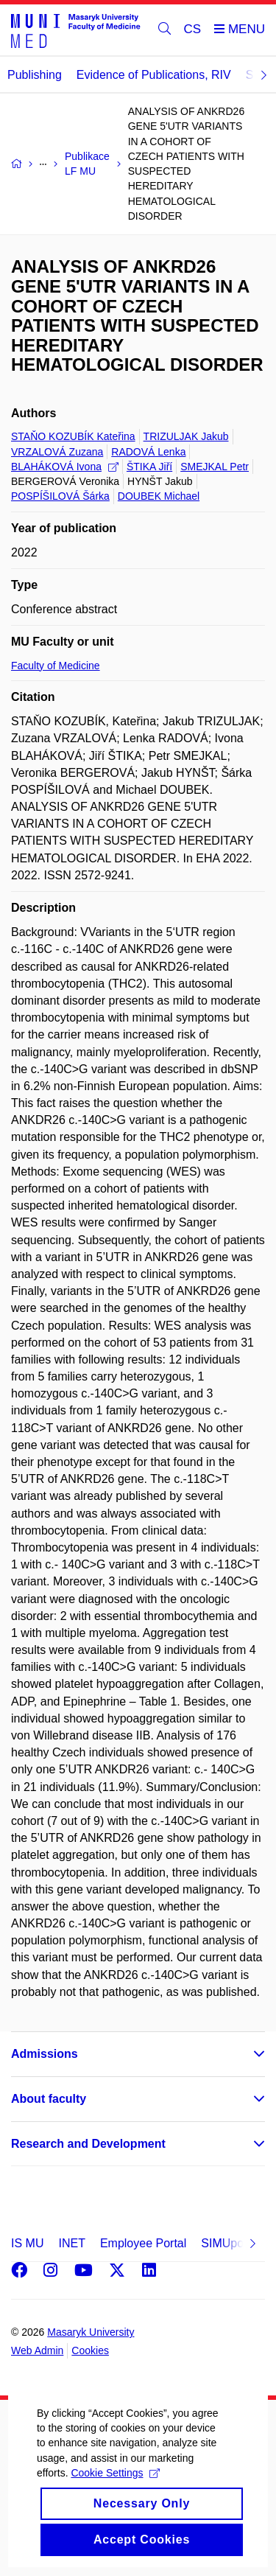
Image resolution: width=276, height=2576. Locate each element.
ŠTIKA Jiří (149, 466)
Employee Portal (143, 2243)
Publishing (34, 75)
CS (193, 29)
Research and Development (88, 2143)
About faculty (48, 2098)
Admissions (44, 2054)
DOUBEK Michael (158, 496)
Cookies (90, 2350)
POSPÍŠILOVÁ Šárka (60, 496)
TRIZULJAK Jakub (186, 436)
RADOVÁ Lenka (148, 452)
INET (71, 2243)
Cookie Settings (115, 2487)
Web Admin (37, 2350)
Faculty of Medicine (55, 665)
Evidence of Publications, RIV (154, 75)
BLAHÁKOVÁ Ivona (64, 466)
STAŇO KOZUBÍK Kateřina (73, 436)
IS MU (27, 2243)
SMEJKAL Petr (214, 466)
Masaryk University (90, 2332)
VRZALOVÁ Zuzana (57, 452)
